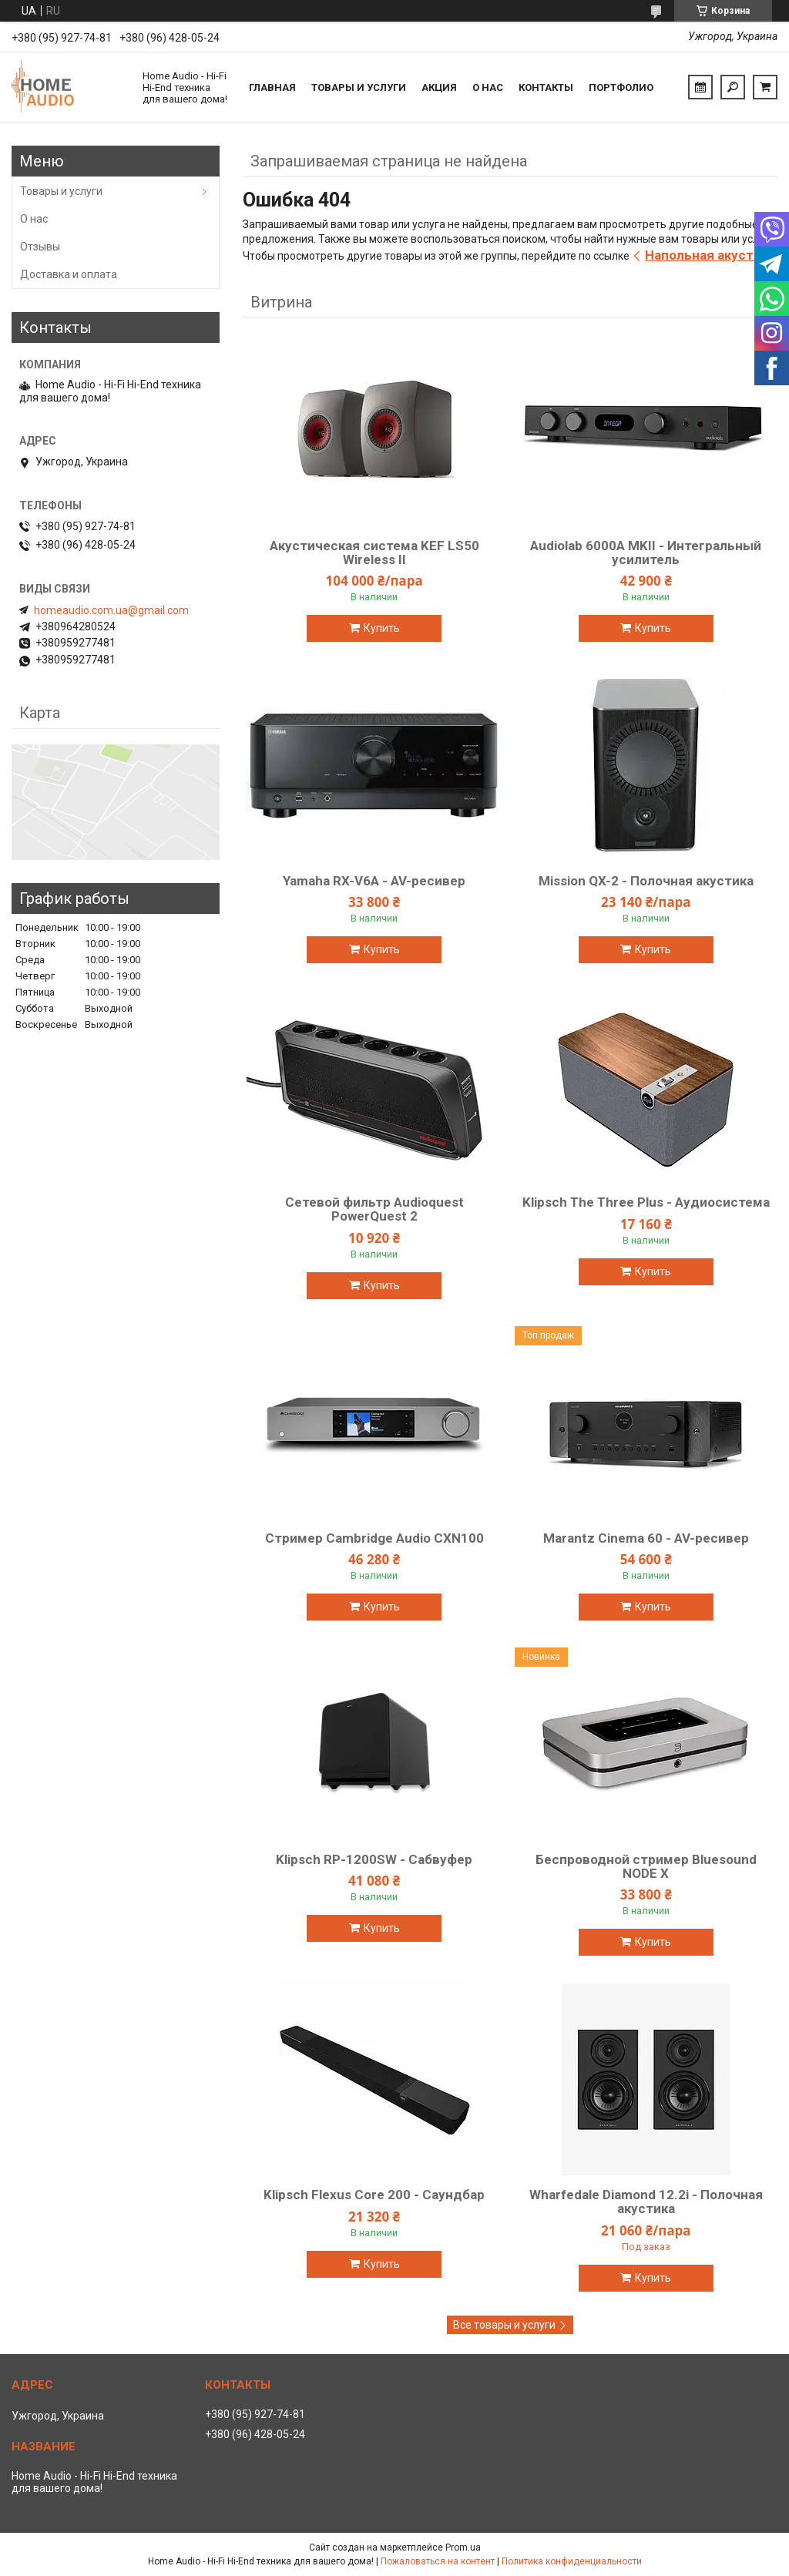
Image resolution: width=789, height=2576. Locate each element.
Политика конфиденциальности (572, 2561)
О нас (487, 87)
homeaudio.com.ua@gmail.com (111, 610)
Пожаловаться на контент (438, 2561)
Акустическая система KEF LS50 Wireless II (374, 552)
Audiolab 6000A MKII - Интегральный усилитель (645, 552)
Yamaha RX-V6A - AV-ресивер (374, 881)
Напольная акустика (710, 255)
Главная (272, 87)
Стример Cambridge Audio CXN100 (374, 1538)
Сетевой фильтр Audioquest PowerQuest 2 (374, 1209)
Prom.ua (463, 2547)
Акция (439, 87)
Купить (382, 628)
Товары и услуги (358, 87)
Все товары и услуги (504, 2325)
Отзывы (40, 246)
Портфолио (621, 87)
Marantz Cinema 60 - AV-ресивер (646, 1538)
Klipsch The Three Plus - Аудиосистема (646, 1202)
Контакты (546, 87)
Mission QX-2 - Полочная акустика (646, 881)
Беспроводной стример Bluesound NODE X (646, 1866)
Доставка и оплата (68, 274)
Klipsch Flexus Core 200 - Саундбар (374, 2195)
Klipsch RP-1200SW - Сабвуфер (374, 1859)
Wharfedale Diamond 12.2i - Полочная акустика (646, 2201)
